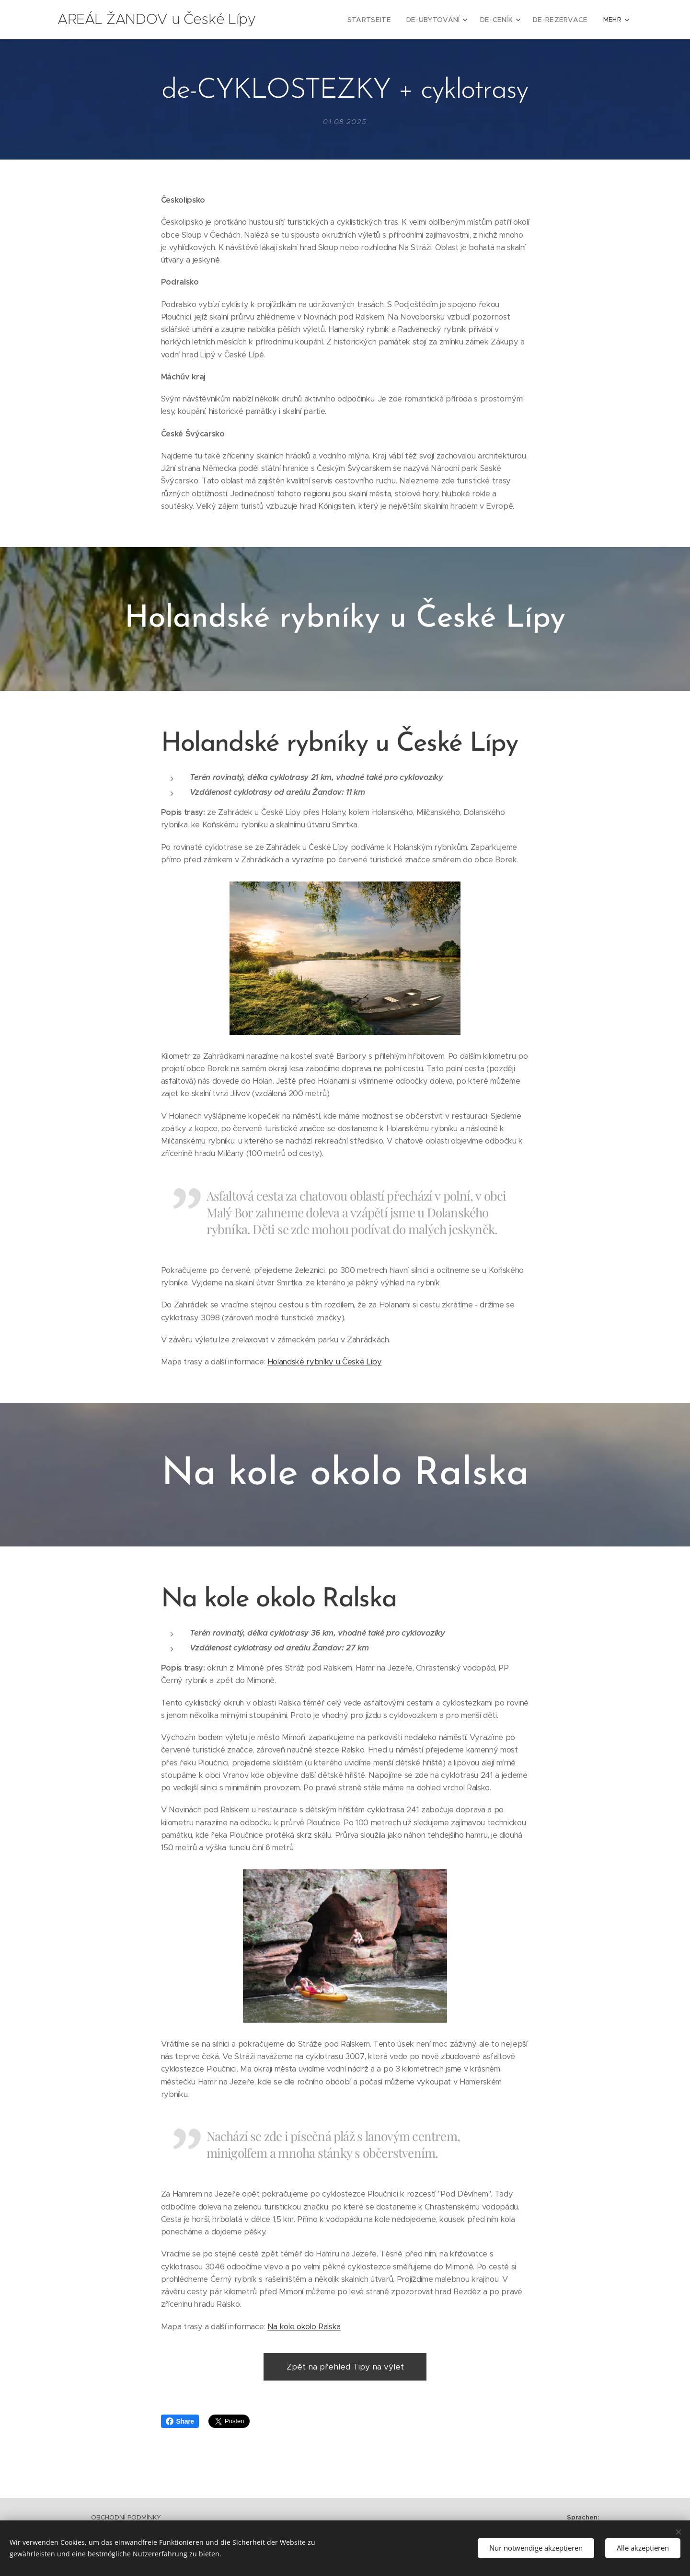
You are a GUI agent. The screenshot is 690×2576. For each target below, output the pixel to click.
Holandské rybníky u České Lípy (324, 1362)
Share (180, 2421)
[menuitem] (326, 20)
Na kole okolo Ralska (304, 2327)
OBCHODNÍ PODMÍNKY (126, 2517)
